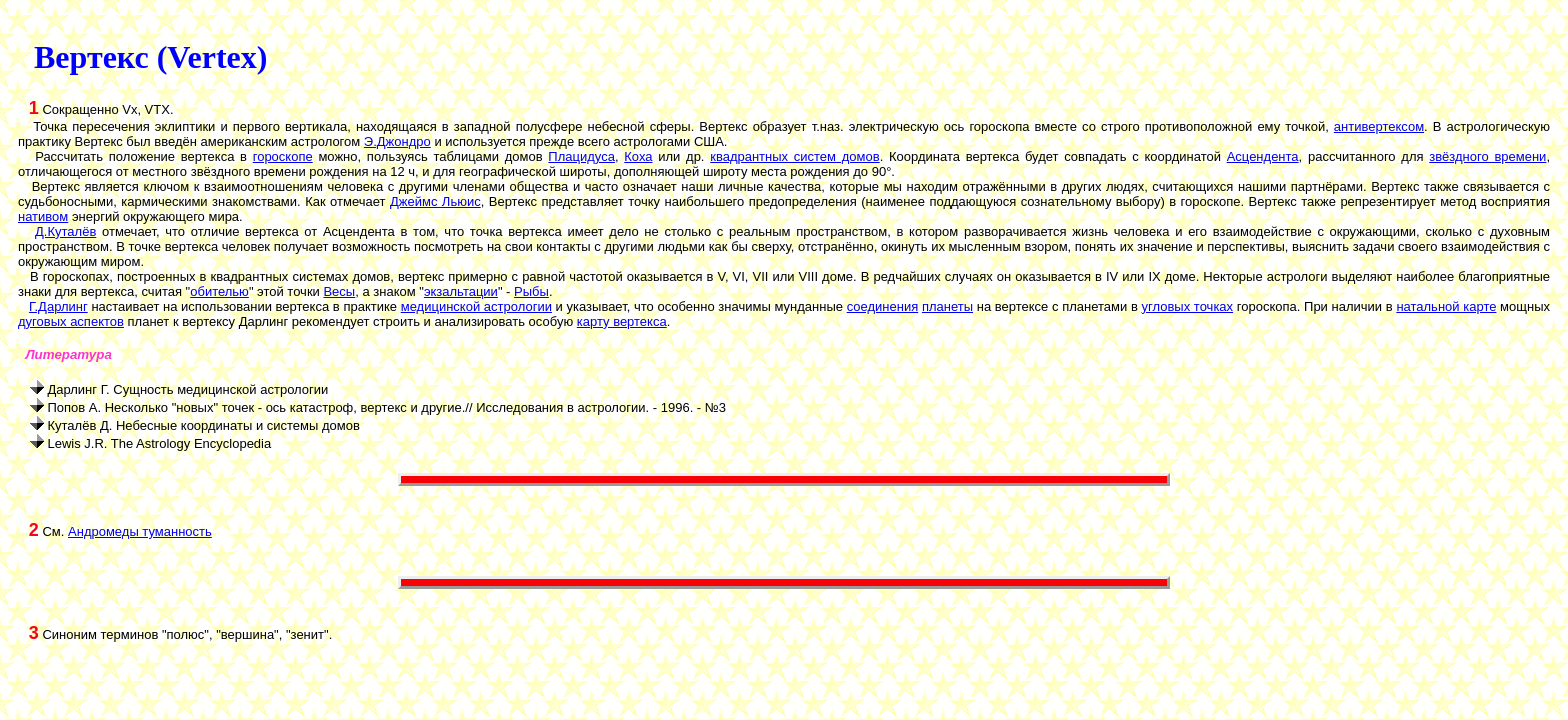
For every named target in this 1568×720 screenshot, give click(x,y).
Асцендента (1263, 156)
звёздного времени (1487, 156)
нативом (43, 216)
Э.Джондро (397, 141)
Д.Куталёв (65, 231)
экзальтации (461, 291)
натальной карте (1446, 306)
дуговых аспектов (71, 321)
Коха (638, 156)
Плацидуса (581, 156)
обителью (219, 291)
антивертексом (1379, 126)
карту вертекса (622, 321)
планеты (947, 306)
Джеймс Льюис (435, 201)
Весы (339, 291)
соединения (883, 306)
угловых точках (1188, 306)
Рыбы (531, 291)
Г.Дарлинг (58, 306)
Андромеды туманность (140, 531)
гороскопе (283, 156)
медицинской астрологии (476, 306)
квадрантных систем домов (794, 156)
